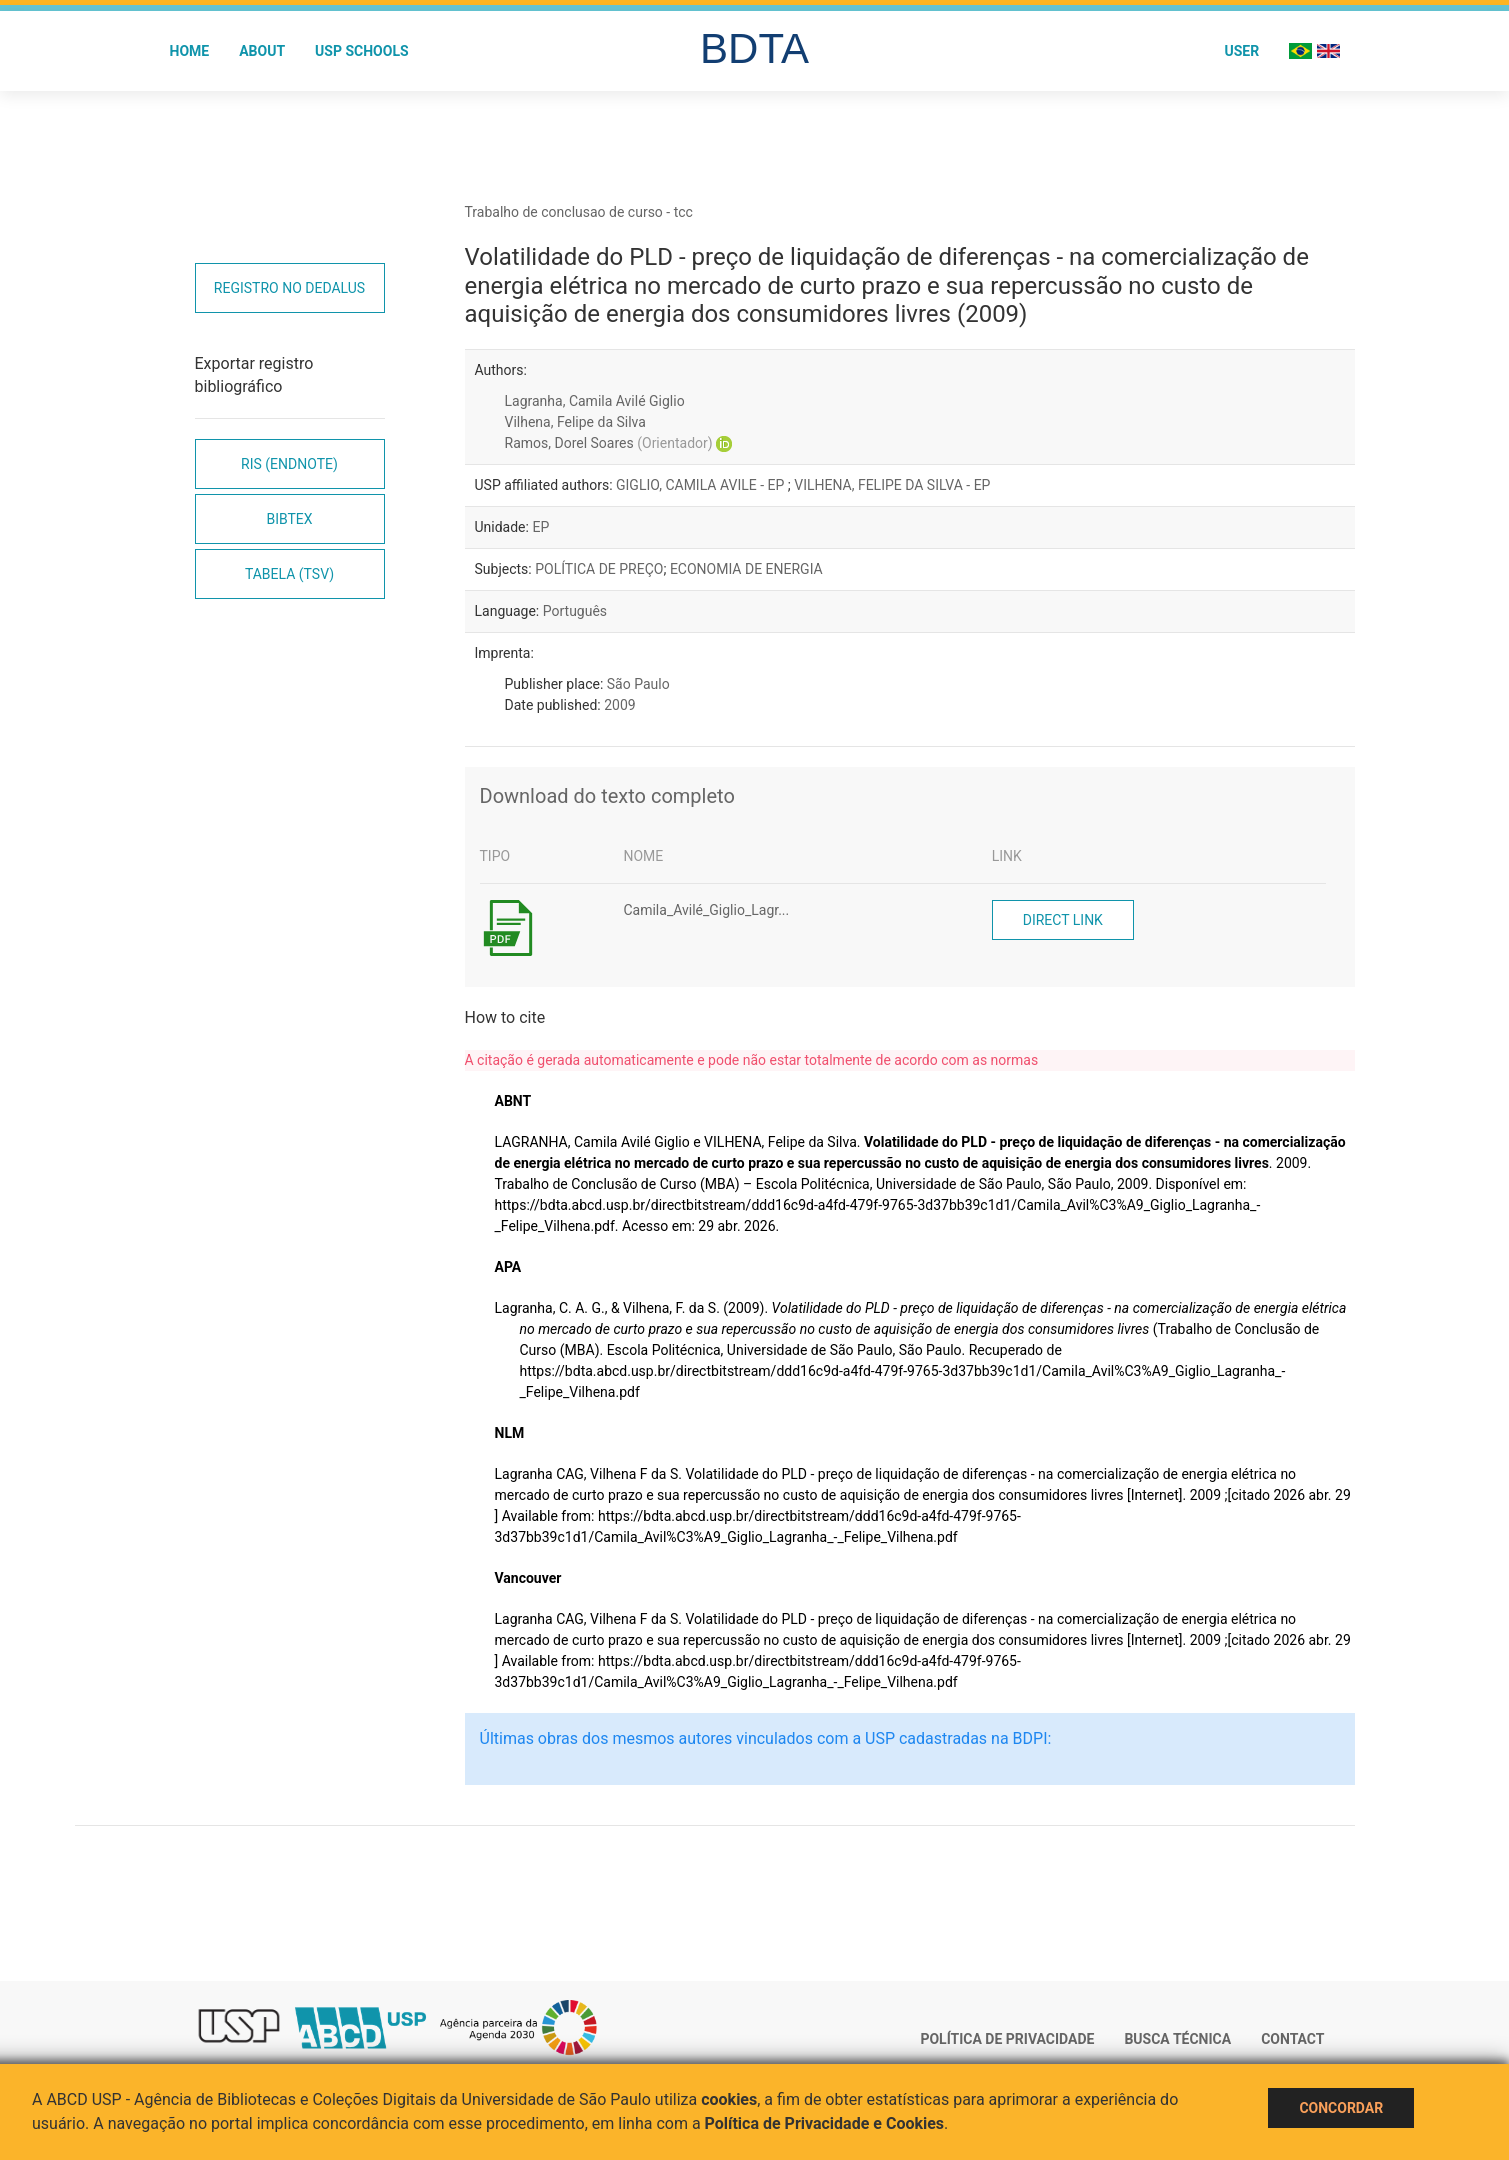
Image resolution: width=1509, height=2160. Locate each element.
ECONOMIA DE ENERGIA (746, 569)
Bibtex (289, 519)
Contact (1292, 2039)
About (262, 51)
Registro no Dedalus (289, 288)
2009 (619, 705)
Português (575, 611)
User (1241, 51)
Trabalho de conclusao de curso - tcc (579, 212)
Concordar (1341, 2108)
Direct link (1063, 920)
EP (540, 527)
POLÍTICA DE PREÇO (599, 569)
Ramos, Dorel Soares (609, 443)
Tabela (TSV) (289, 574)
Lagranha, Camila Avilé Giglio (595, 401)
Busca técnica (1177, 2039)
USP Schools (362, 51)
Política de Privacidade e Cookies (825, 2123)
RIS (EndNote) (289, 464)
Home (190, 51)
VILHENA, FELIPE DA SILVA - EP (892, 485)
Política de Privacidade (1007, 2039)
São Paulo (638, 684)
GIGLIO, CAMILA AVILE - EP (702, 485)
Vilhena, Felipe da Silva (575, 422)
